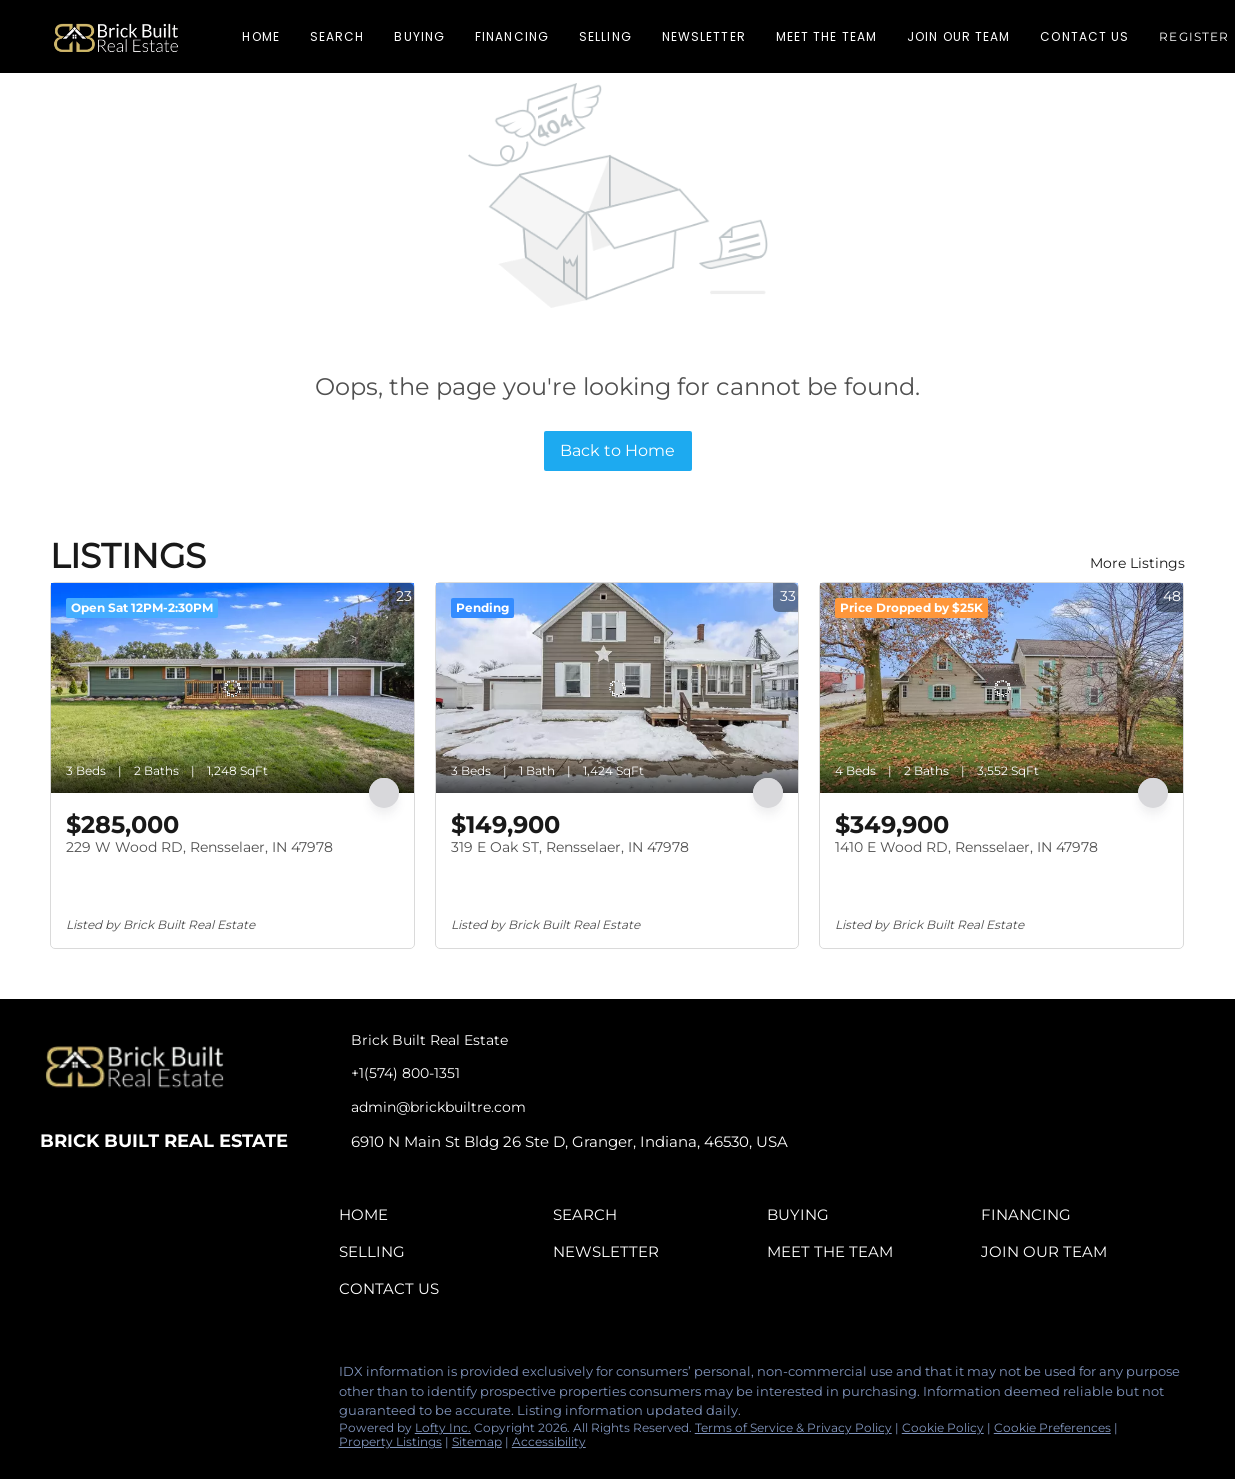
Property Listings (390, 1441)
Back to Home (617, 450)
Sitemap (477, 1441)
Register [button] (1194, 36)
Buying (419, 36)
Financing (512, 36)
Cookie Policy (943, 1427)
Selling (605, 36)
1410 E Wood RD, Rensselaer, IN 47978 (966, 847)
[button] (116, 36)
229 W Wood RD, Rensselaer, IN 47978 (199, 847)
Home (260, 36)
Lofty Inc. (443, 1427)
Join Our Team (958, 36)
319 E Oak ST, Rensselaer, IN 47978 (570, 847)
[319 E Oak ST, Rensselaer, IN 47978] (617, 688)
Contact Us (1084, 36)
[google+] (215, 1377)
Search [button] (337, 36)
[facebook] (55, 1377)
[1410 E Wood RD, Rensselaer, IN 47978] (1001, 688)
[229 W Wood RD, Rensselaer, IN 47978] (232, 688)
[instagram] (135, 1377)
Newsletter (704, 36)
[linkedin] (95, 1377)
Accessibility (549, 1441)
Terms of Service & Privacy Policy (793, 1427)
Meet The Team (826, 36)
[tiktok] (175, 1377)
